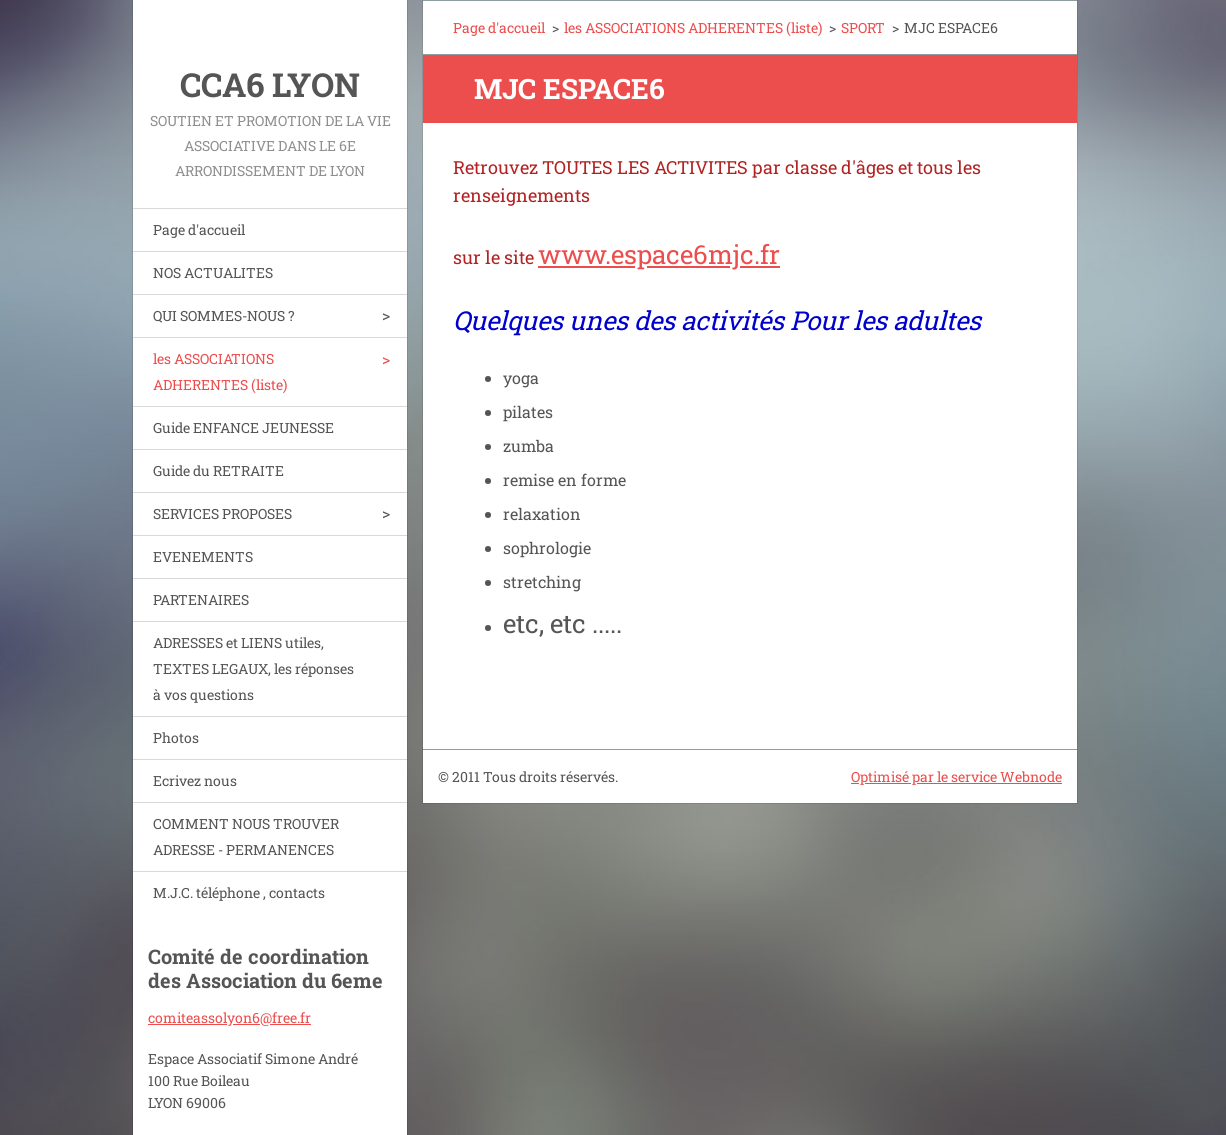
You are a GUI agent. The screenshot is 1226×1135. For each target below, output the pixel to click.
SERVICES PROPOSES (222, 513)
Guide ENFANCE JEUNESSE (243, 427)
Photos (176, 737)
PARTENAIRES (201, 599)
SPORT (863, 27)
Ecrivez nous (195, 780)
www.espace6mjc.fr (659, 254)
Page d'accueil (199, 229)
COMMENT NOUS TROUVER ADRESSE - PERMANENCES (246, 836)
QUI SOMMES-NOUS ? (224, 315)
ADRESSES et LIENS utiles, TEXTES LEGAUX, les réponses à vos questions (253, 668)
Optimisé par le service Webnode (956, 776)
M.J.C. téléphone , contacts (239, 892)
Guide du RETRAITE (218, 470)
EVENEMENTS (203, 556)
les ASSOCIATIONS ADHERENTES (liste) (220, 371)
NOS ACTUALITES (213, 272)
